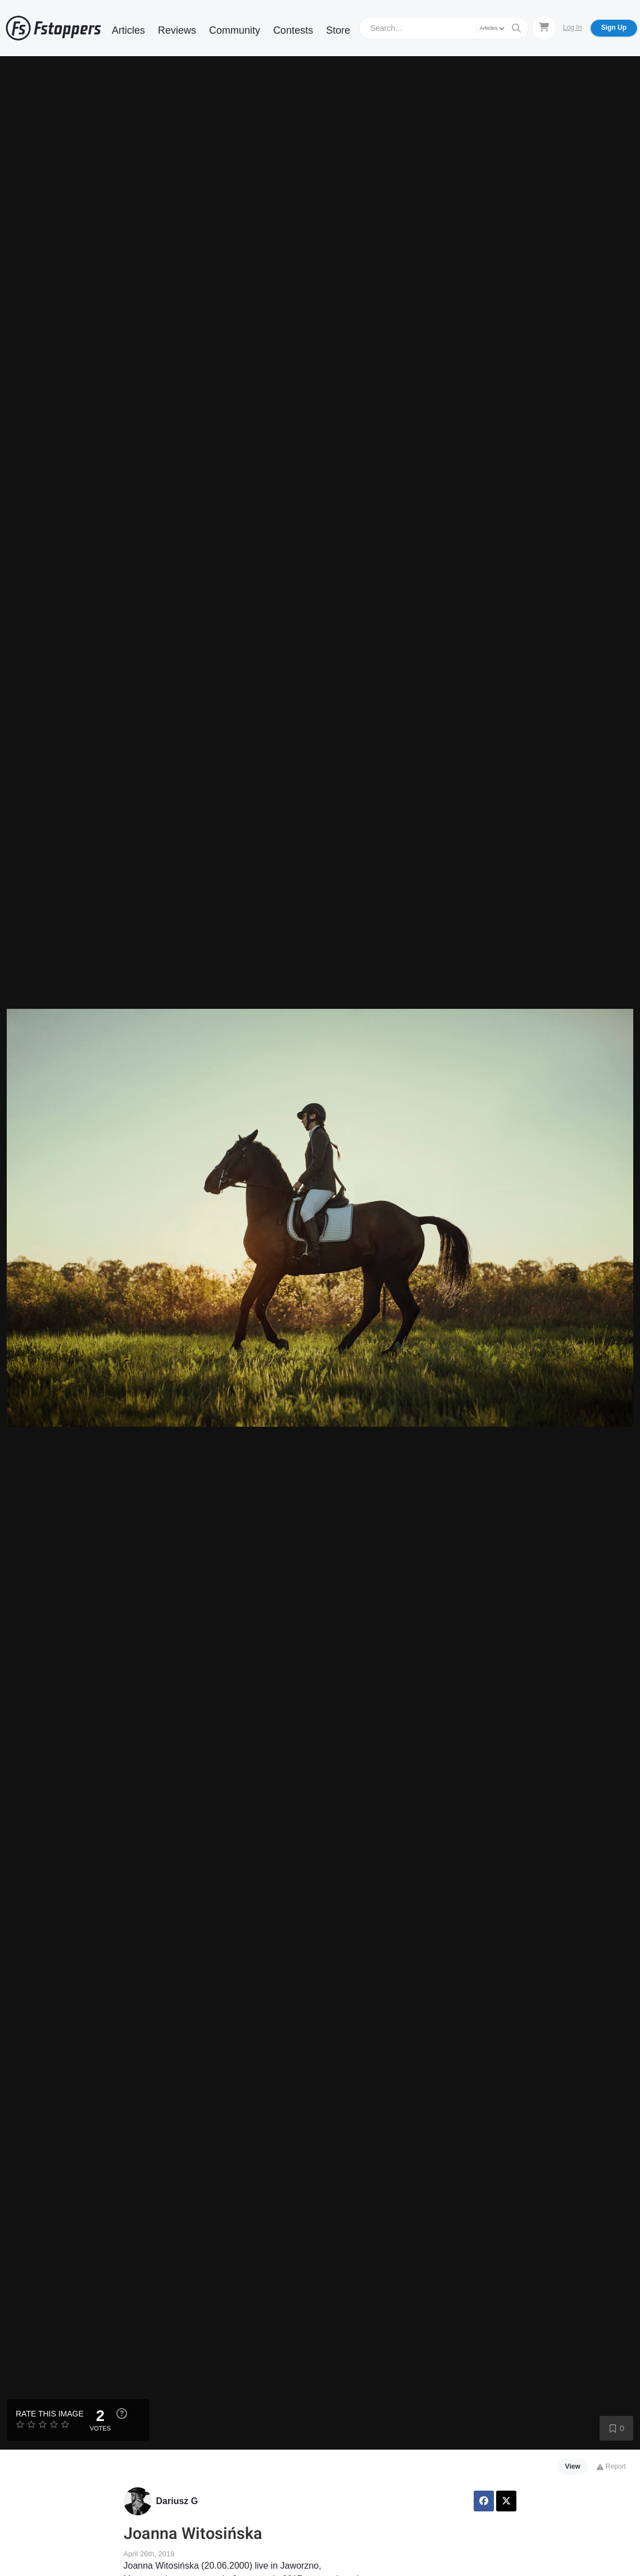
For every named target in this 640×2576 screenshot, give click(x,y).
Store (338, 30)
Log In (572, 27)
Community (234, 30)
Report (611, 2466)
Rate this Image (50, 2413)
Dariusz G (177, 2501)
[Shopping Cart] (544, 27)
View (572, 2466)
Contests (293, 30)
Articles (128, 30)
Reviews (177, 30)
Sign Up (614, 27)
